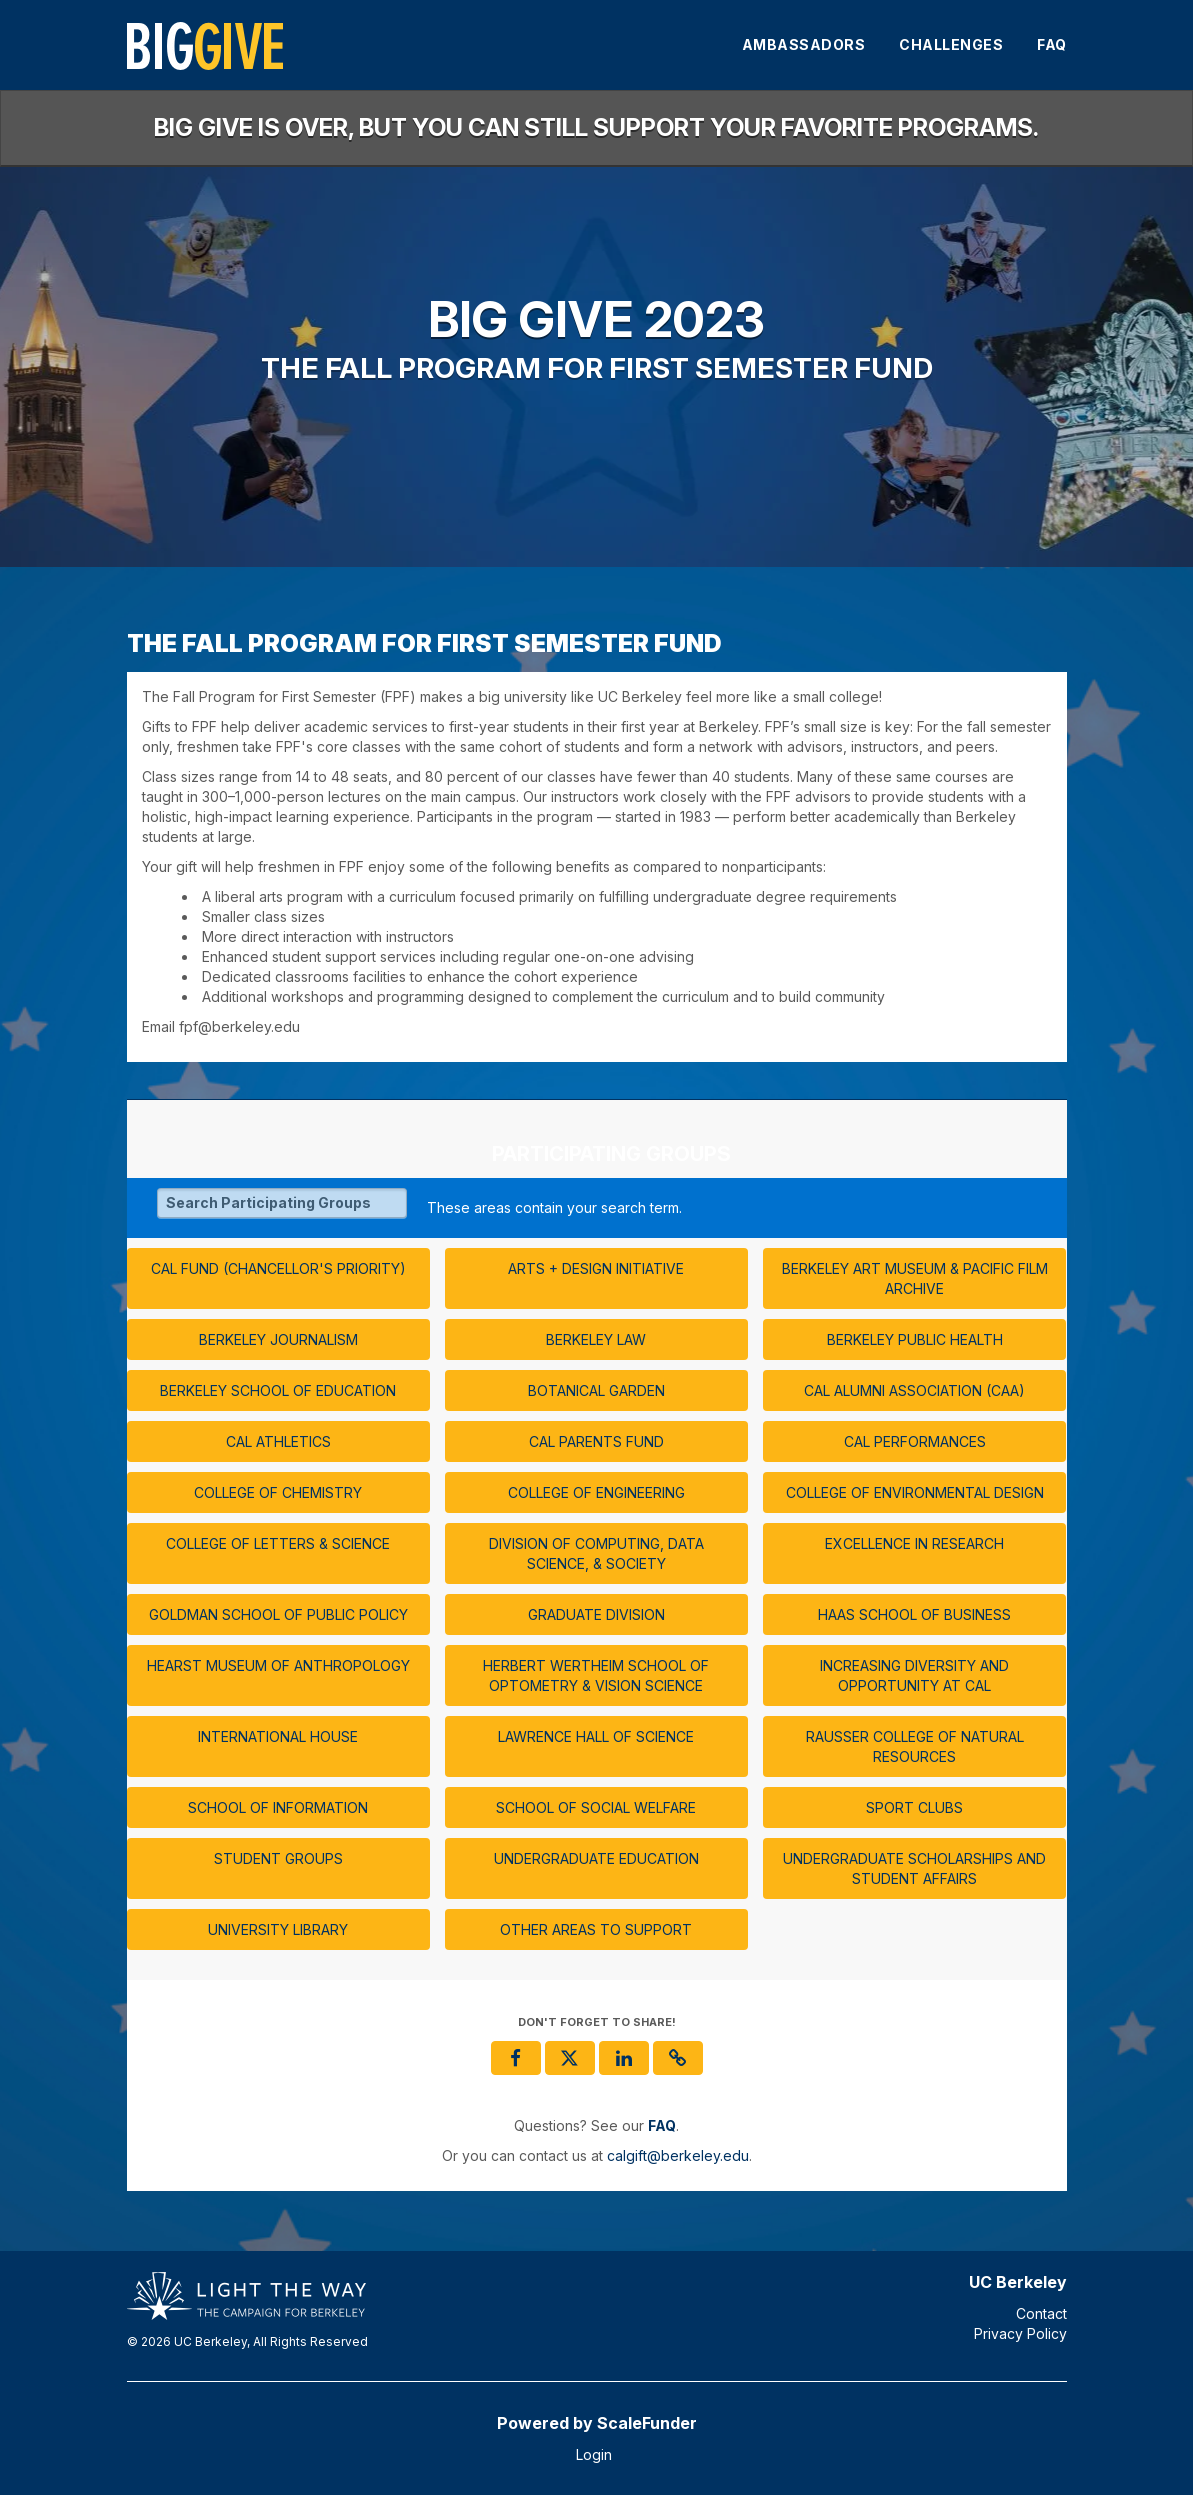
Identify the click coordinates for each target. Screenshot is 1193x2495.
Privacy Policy (1020, 2333)
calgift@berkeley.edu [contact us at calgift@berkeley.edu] (678, 2155)
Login (594, 2454)
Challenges (951, 44)
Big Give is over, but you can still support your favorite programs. (596, 127)
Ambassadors (804, 44)
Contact (1041, 2313)
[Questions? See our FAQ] (662, 2125)
